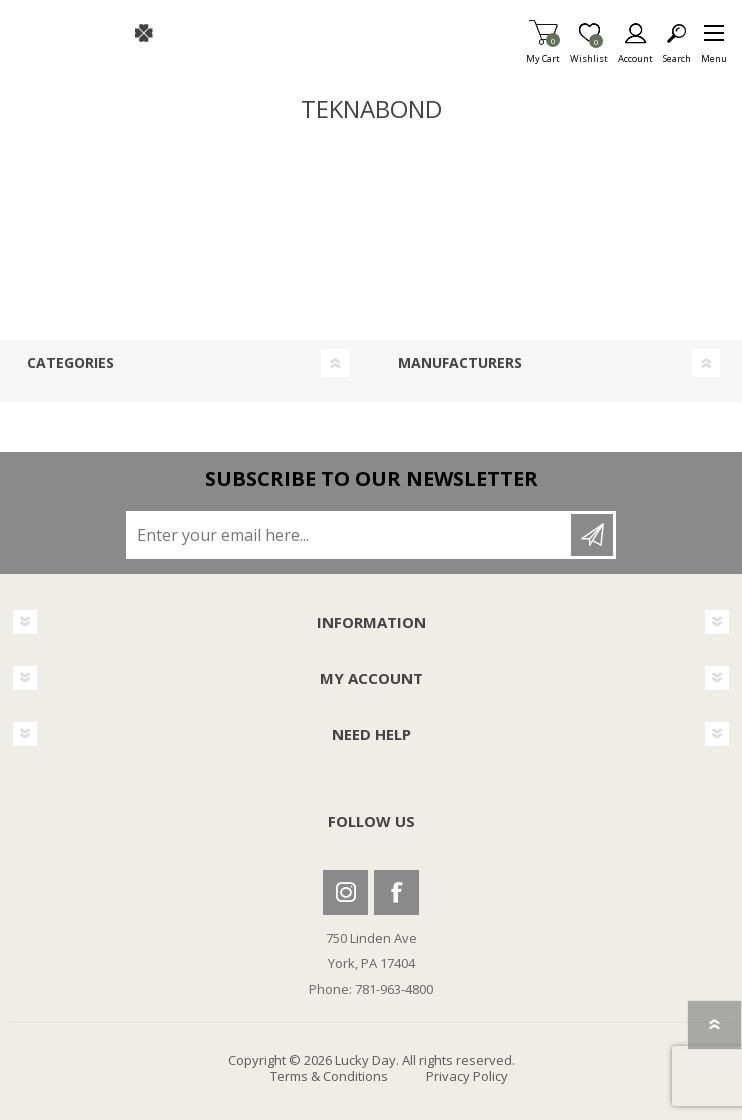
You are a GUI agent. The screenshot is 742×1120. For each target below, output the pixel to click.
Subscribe (592, 535)
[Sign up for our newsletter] (350, 535)
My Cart (543, 52)
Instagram (345, 892)
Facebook (396, 892)
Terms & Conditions (329, 1076)
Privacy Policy (467, 1076)
